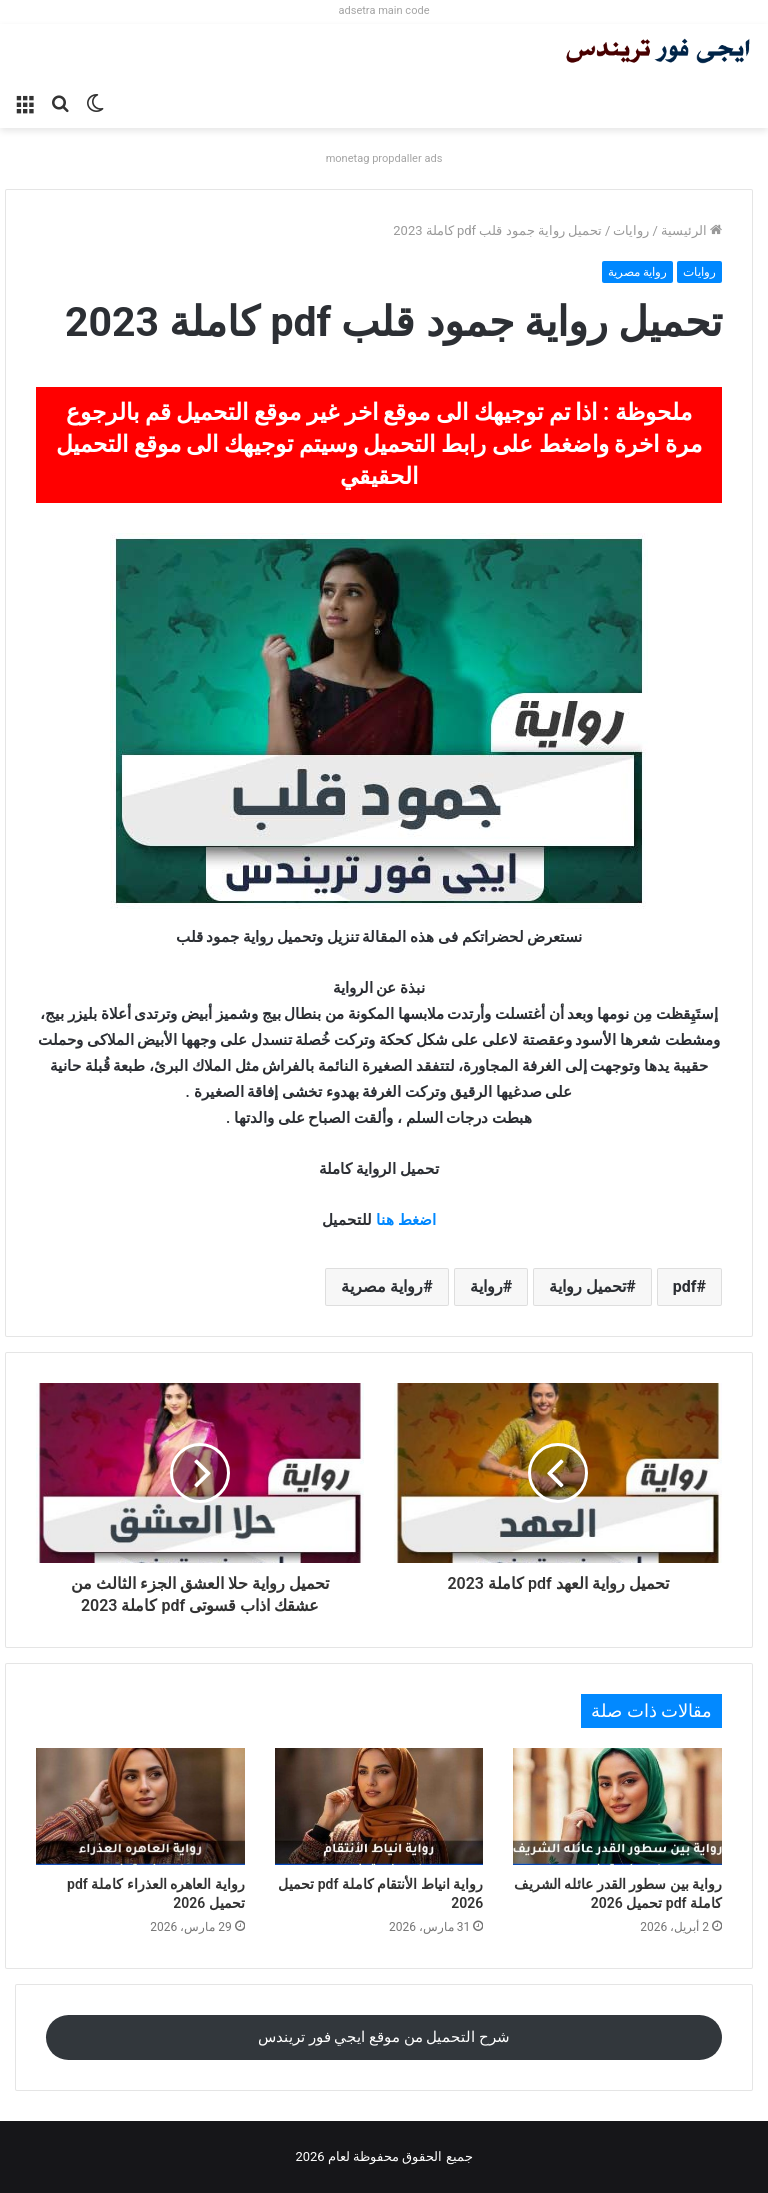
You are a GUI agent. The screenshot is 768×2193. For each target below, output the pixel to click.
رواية (486, 1286)
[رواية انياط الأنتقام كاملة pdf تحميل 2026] (379, 1807)
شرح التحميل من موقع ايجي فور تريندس (384, 2037)
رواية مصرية (637, 272)
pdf (685, 1286)
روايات (631, 230)
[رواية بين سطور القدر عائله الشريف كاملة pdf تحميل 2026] (617, 1807)
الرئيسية (691, 230)
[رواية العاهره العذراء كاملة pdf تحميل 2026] (140, 1807)
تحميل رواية (587, 1286)
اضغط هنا (406, 1220)
